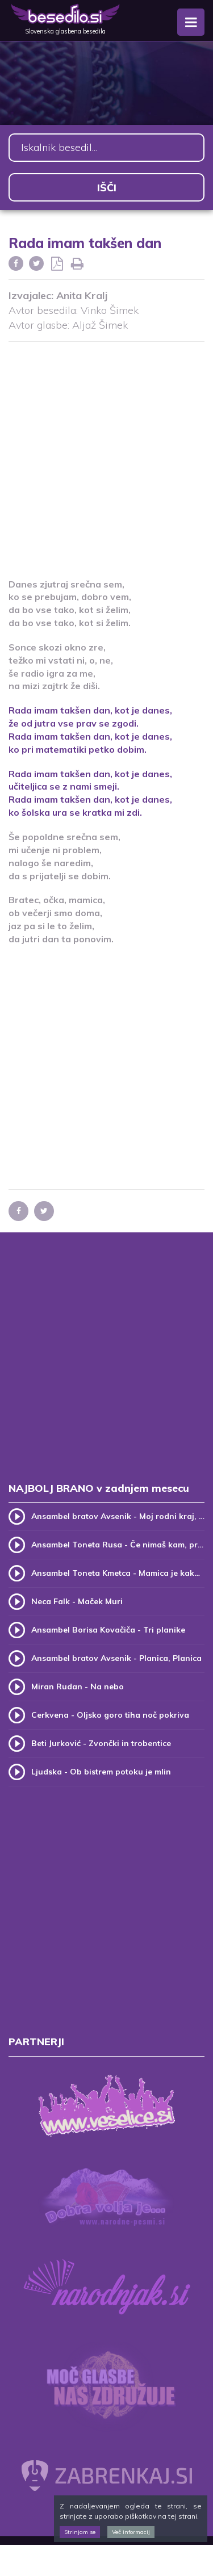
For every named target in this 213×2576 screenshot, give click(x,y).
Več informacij (131, 2532)
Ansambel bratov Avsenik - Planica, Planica (116, 1658)
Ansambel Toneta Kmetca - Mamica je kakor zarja (117, 1573)
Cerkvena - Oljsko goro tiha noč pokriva (110, 1715)
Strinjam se (79, 2532)
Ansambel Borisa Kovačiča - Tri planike (108, 1630)
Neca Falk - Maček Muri (77, 1601)
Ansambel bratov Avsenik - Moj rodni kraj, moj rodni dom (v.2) (117, 1516)
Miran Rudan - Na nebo (77, 1686)
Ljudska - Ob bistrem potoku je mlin (101, 1772)
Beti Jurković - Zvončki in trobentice (101, 1743)
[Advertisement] (106, 452)
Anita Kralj (81, 295)
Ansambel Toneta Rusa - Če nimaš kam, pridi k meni (117, 1544)
